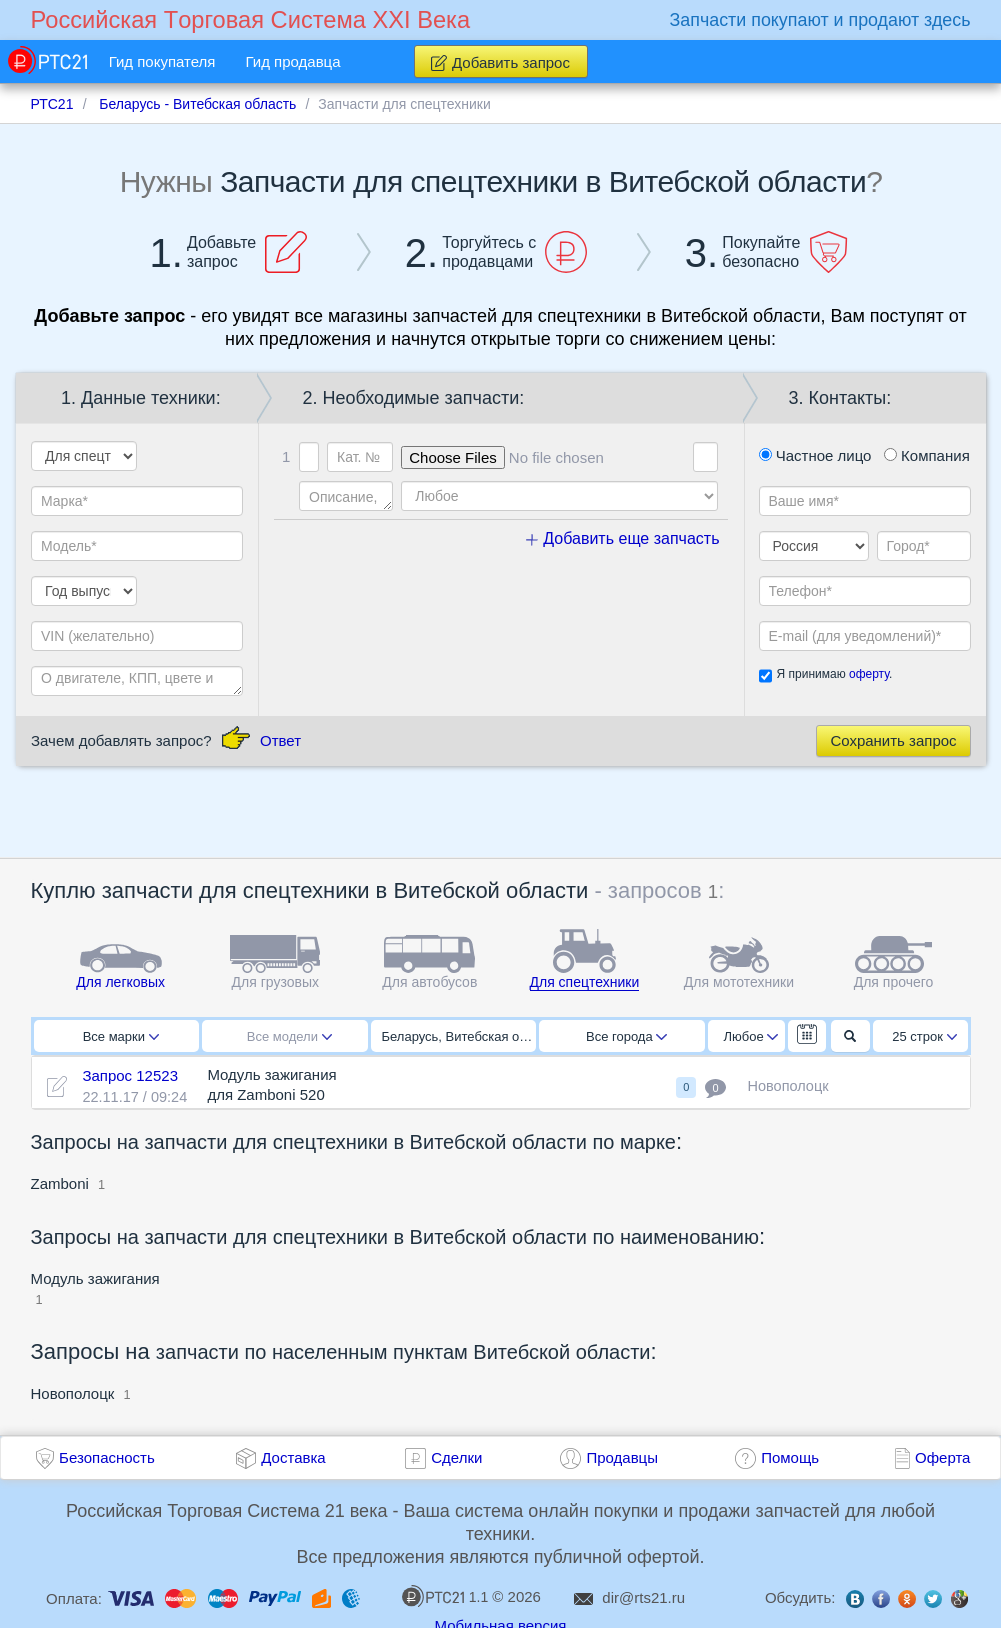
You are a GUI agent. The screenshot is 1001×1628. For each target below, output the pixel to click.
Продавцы (622, 1457)
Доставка (293, 1457)
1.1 (445, 1596)
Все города (626, 1036)
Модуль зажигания (95, 1278)
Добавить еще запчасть (623, 538)
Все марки (121, 1036)
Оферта (942, 1457)
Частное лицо (815, 455)
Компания (927, 455)
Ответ (280, 740)
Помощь (790, 1457)
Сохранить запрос (893, 740)
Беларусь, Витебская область (459, 1036)
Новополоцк (73, 1393)
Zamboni (62, 1183)
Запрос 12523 (130, 1075)
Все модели (289, 1036)
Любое (751, 1036)
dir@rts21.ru (643, 1597)
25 (924, 1036)
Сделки (456, 1457)
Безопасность (107, 1457)
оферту (869, 674)
